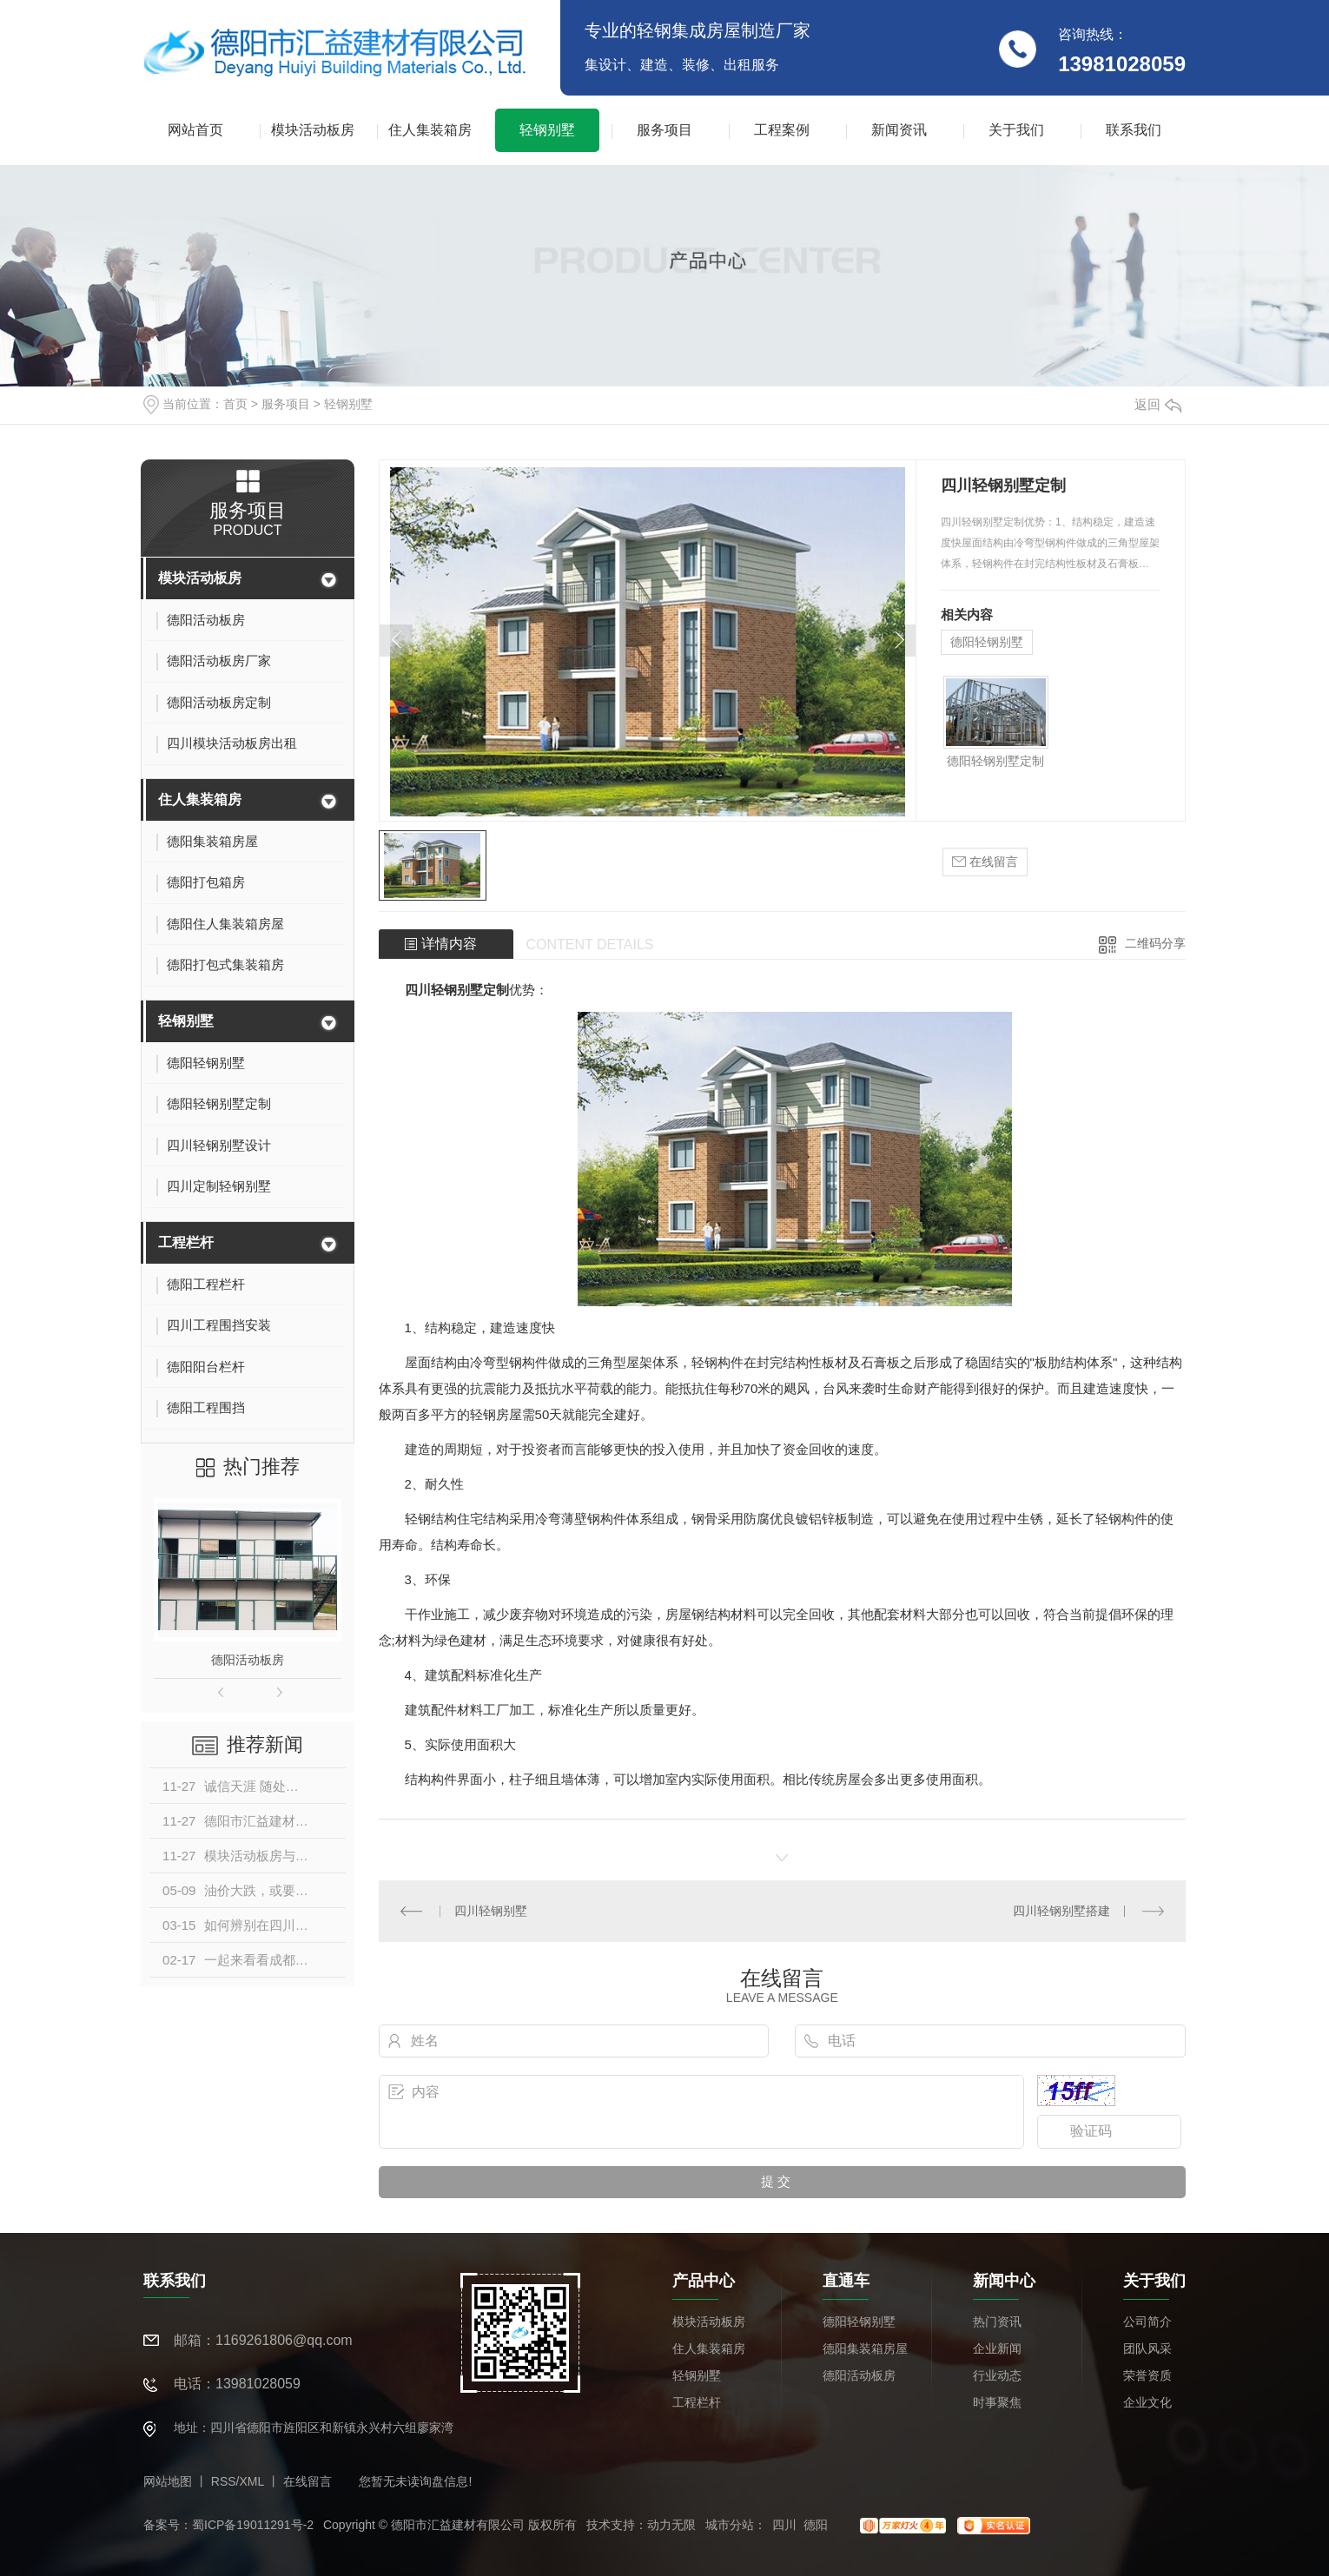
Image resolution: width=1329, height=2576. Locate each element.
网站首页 (195, 129)
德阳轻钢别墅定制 (995, 761)
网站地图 (167, 2481)
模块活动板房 (312, 129)
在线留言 (985, 862)
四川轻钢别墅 (490, 1911)
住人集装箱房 (430, 129)
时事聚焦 (997, 2402)
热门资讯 (997, 2321)
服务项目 (664, 129)
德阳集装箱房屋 (865, 2348)
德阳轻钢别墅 (986, 642)
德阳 (815, 2525)
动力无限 (671, 2525)
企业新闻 (997, 2348)
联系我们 (1133, 129)
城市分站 (729, 2525)
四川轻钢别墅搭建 (1061, 1911)
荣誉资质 (1147, 2375)
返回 (1157, 404)
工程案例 (782, 129)
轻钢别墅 (547, 129)
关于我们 (1016, 129)
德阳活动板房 (247, 1660)
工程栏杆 (186, 1242)
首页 (235, 404)
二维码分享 (1155, 943)
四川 (784, 2525)
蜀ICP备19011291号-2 (253, 2525)
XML (251, 2481)
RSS (223, 2481)
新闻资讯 (899, 129)
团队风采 (1147, 2348)
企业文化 (1147, 2402)
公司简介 (1147, 2321)
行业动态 (997, 2375)
